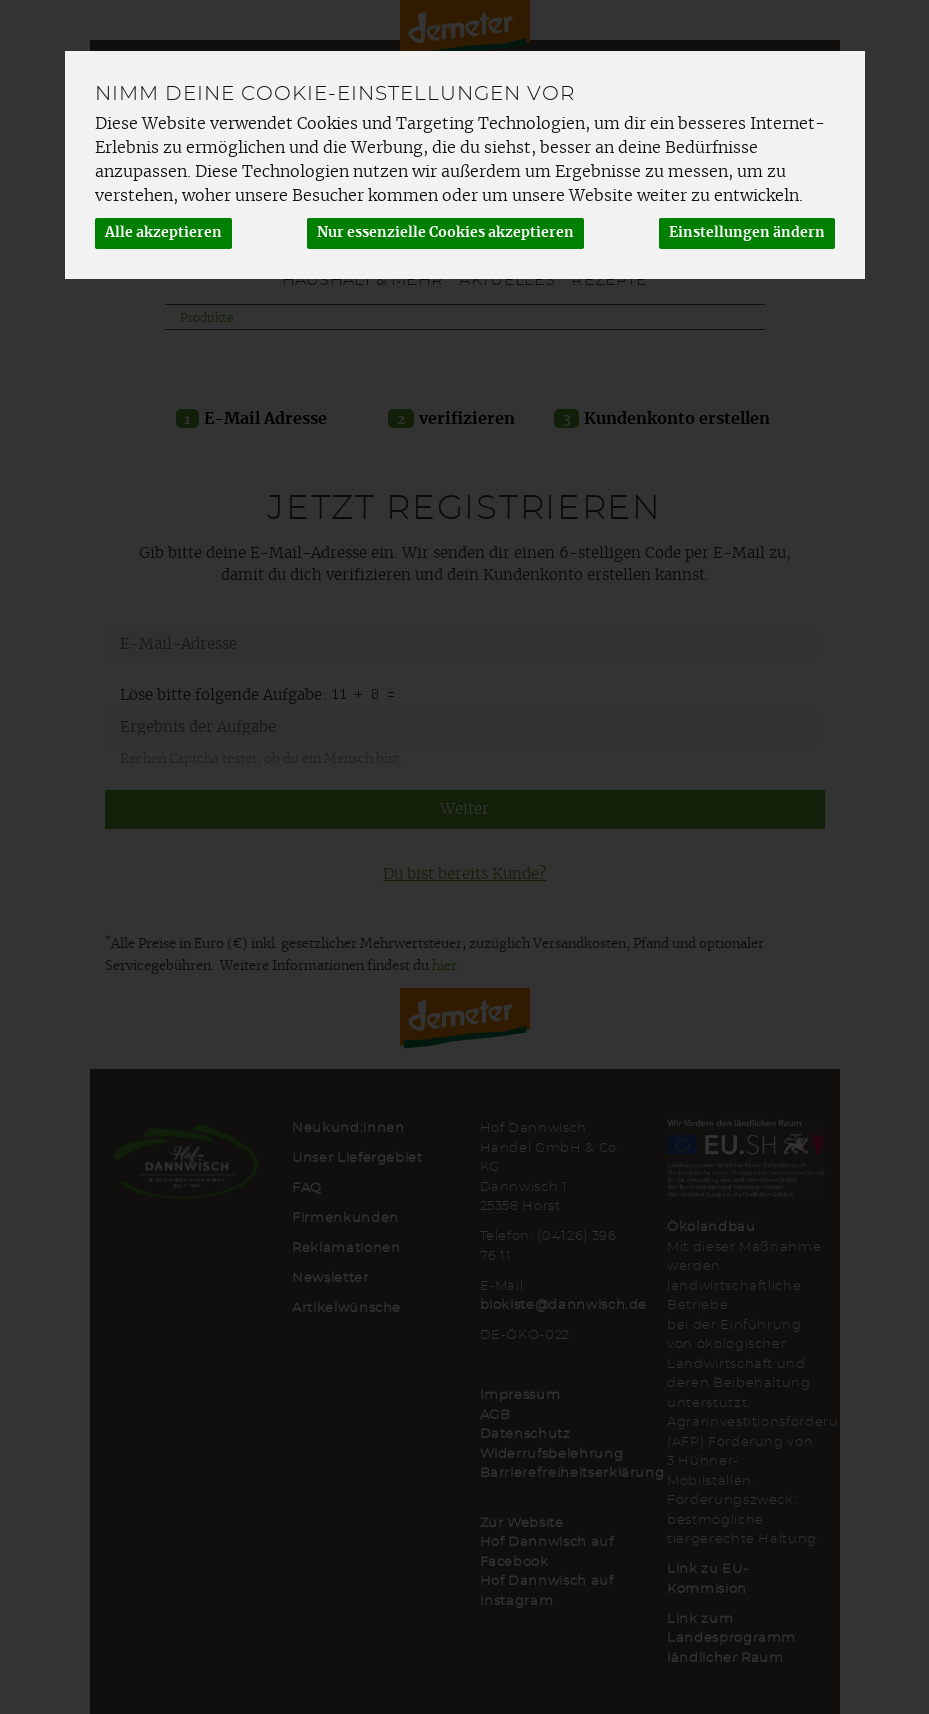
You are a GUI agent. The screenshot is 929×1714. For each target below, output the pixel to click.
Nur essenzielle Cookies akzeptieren (445, 233)
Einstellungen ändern (747, 233)
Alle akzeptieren (163, 233)
